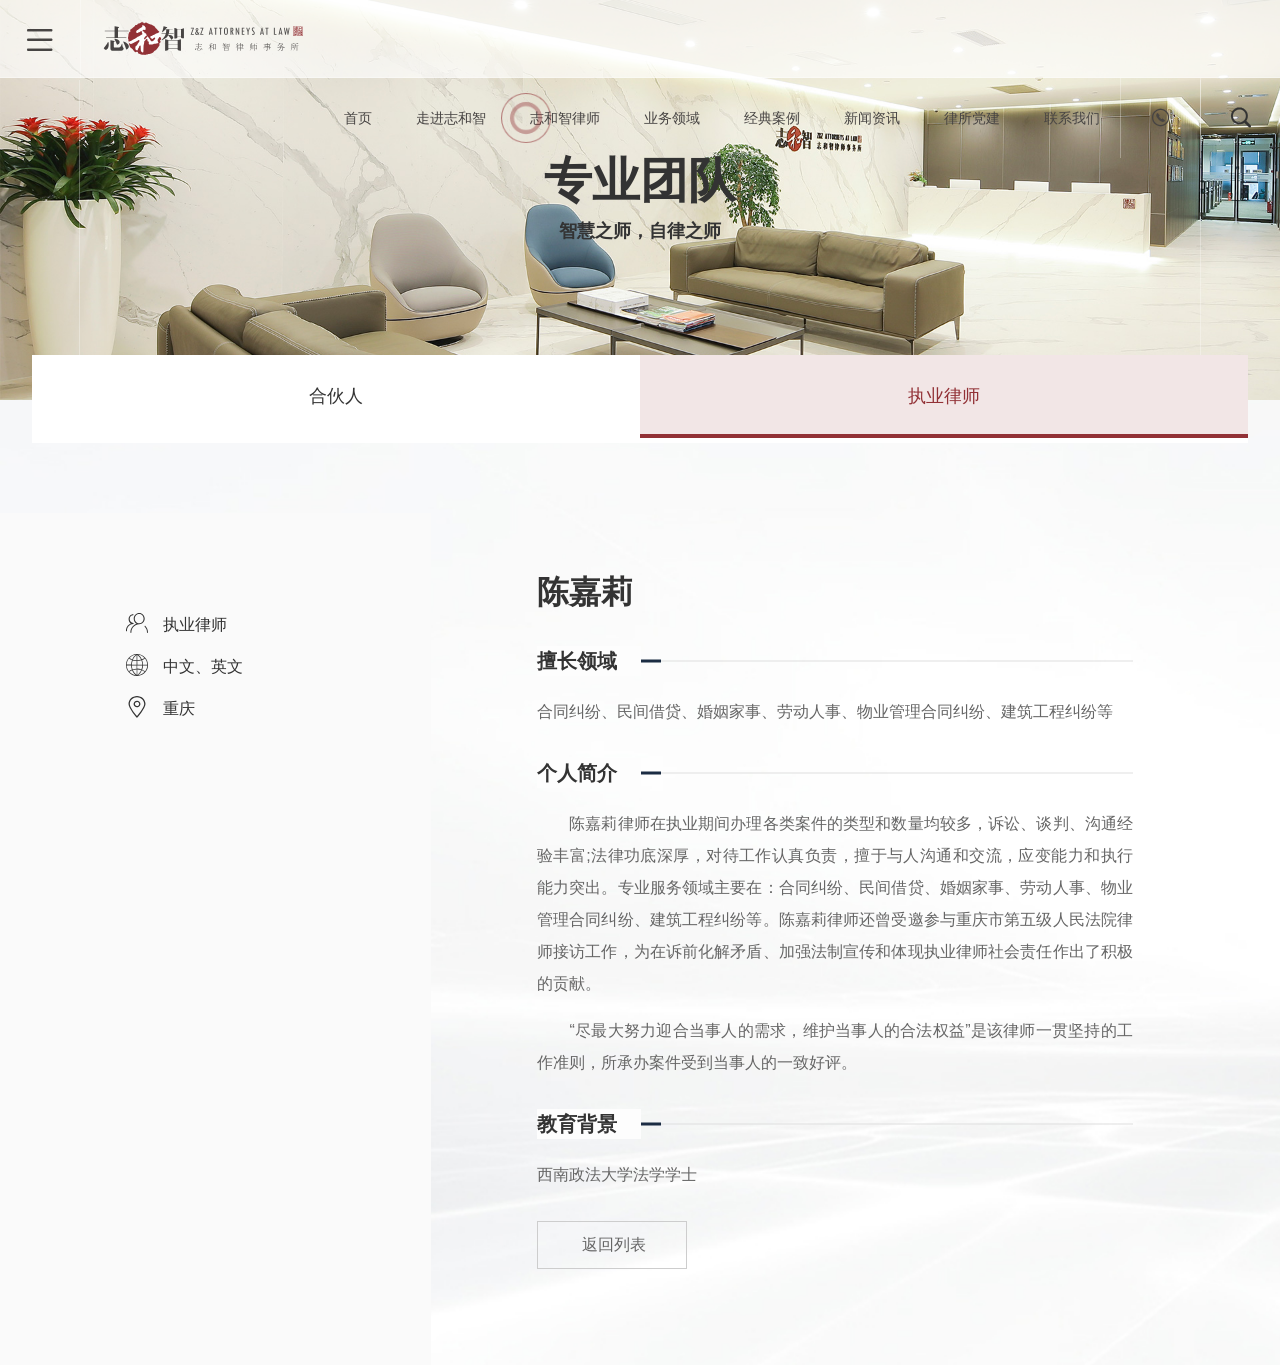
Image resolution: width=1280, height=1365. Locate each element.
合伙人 (336, 399)
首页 (358, 120)
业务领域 (672, 120)
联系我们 (1072, 120)
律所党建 (972, 120)
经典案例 (772, 120)
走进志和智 (451, 120)
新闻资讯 (872, 120)
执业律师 (944, 399)
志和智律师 (565, 120)
